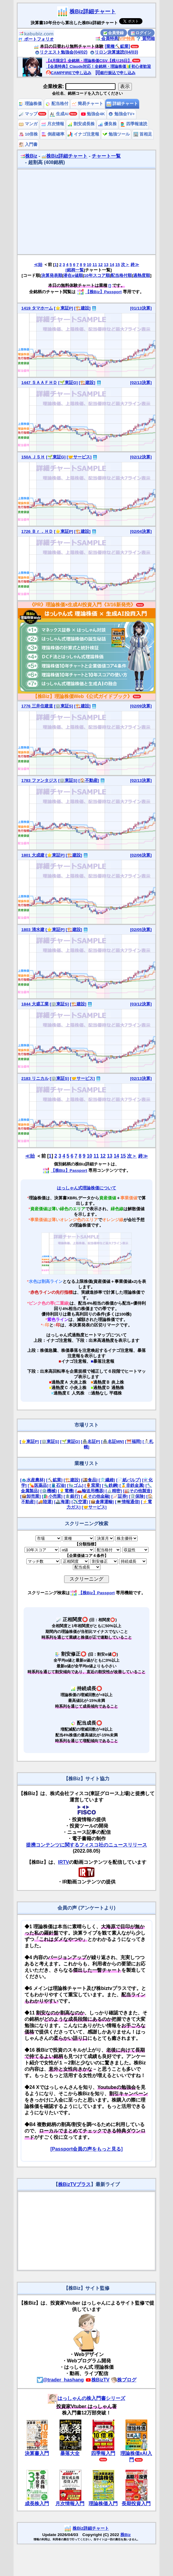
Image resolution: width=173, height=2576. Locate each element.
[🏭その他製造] (137, 1491)
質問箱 (145, 38)
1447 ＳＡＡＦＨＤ (39, 382)
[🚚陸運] (45, 1501)
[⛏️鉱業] (54, 1480)
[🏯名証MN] (112, 1441)
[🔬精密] (114, 1491)
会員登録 (113, 33)
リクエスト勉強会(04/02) (61, 52)
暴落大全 (70, 2453)
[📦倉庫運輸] (101, 1501)
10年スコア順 (97, 275)
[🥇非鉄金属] (131, 1485)
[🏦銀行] (72, 1496)
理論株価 (30, 103)
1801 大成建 (32, 855)
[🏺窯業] (92, 1485)
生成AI (59, 114)
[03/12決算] (141, 1004)
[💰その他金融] (95, 1496)
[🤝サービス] (79, 457)
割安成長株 (81, 124)
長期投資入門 (136, 2503)
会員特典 (106, 38)
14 (111, 264)
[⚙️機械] (48, 1491)
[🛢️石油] (58, 1485)
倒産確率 (52, 134)
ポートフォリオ (36, 39)
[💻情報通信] (127, 1501)
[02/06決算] (141, 855)
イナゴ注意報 (83, 134)
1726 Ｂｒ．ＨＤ (37, 531)
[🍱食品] (89, 1480)
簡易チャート (87, 103)
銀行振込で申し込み (115, 72)
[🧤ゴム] (75, 1485)
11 (95, 264)
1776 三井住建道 (37, 706)
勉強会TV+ (121, 114)
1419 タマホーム (37, 308)
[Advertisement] (86, 211)
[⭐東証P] (63, 308)
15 (117, 264)
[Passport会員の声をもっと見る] (86, 2149)
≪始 (38, 264)
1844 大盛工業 (35, 1004)
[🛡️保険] (137, 1496)
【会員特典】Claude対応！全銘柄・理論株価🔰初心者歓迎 (98, 66)
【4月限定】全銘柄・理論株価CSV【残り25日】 (89, 60)
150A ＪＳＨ (33, 457)
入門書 (28, 144)
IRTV (63, 1862)
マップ (28, 114)
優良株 (107, 124)
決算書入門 (37, 2453)
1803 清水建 (32, 929)
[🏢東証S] (63, 706)
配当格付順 (121, 275)
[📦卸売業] (30, 1496)
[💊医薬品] (38, 1485)
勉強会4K (93, 114)
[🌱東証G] (68, 382)
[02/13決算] (141, 382)
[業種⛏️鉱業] (117, 46)
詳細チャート (122, 103)
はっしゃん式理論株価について (86, 1188)
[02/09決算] (141, 706)
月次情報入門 (69, 2503)
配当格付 (56, 103)
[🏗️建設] (82, 308)
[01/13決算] (141, 308)
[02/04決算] (141, 531)
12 (100, 264)
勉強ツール (116, 134)
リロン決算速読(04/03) (114, 52)
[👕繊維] (107, 1480)
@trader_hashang (60, 2379)
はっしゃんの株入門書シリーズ (86, 2398)
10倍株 (28, 134)
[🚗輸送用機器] (89, 1491)
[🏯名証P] (90, 1441)
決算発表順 (51, 275)
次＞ (125, 264)
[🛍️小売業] (52, 1496)
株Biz (28, 156)
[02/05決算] (141, 929)
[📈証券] (119, 1496)
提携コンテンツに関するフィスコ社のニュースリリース (86, 1844)
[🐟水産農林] (32, 1480)
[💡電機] (66, 1491)
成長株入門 (37, 2503)
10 (89, 264)
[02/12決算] (141, 457)
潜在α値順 (73, 275)
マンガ (28, 124)
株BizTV (97, 2379)
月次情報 (52, 124)
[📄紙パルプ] (128, 1480)
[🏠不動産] (88, 780)
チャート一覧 (106, 156)
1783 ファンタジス (39, 780)
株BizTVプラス (74, 2184)
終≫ (135, 264)
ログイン (141, 33)
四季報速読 (134, 124)
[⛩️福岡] (133, 1441)
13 (106, 264)
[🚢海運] (62, 1501)
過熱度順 (141, 275)
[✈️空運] (79, 1501)
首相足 (142, 134)
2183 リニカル (35, 1078)
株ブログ (123, 2379)
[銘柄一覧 (75, 270)
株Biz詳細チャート (93, 11)
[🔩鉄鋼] (110, 1485)
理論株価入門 (103, 2503)
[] (109, 285)
